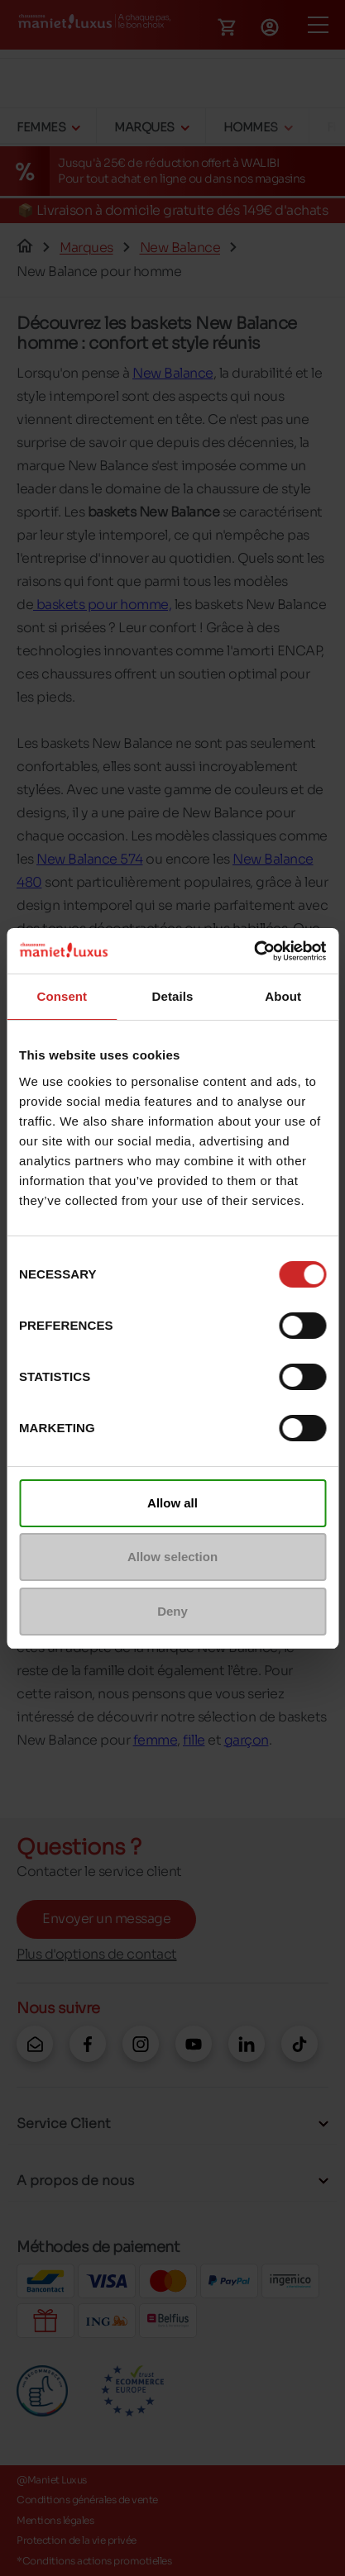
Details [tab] (173, 996)
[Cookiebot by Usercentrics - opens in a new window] (253, 951)
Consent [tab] (61, 996)
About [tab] (283, 996)
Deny (172, 1611)
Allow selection (172, 1557)
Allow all (172, 1503)
